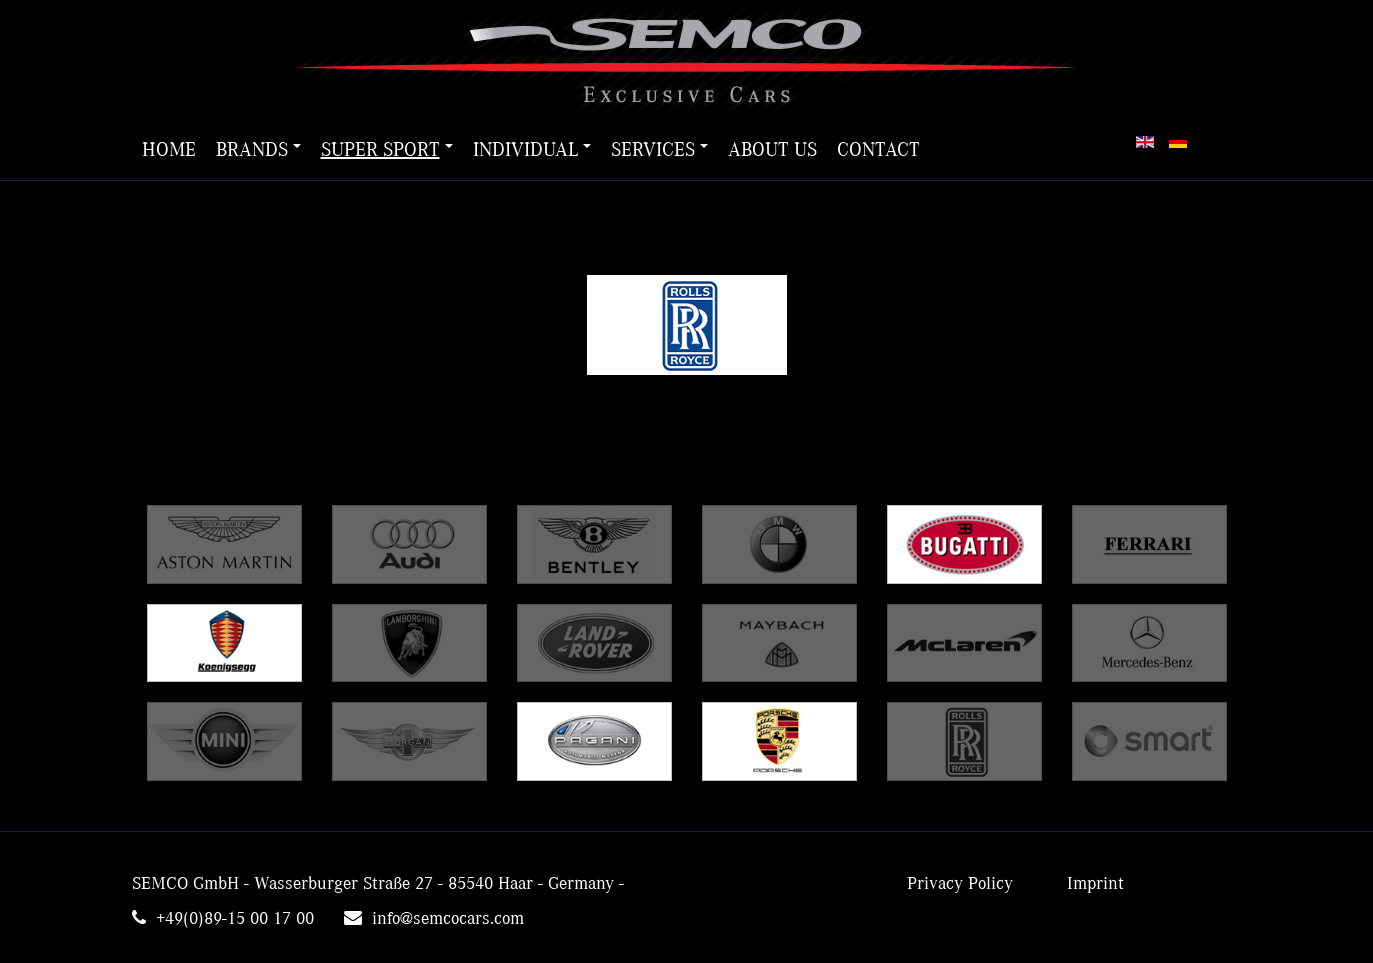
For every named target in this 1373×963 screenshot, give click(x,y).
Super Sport (387, 150)
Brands (258, 150)
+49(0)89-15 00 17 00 (235, 919)
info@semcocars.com (448, 919)
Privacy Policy (960, 884)
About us (772, 150)
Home (169, 150)
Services (659, 150)
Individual (532, 150)
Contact (878, 150)
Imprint (1095, 884)
